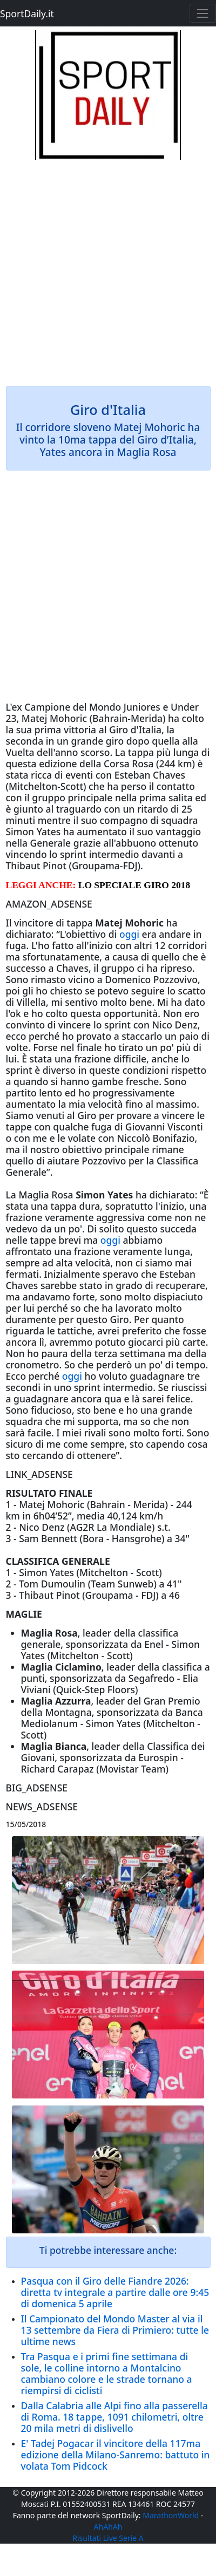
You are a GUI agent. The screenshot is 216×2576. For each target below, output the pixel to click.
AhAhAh (108, 2527)
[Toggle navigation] (203, 13)
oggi (129, 934)
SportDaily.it (27, 13)
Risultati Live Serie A (108, 2538)
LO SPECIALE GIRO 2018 (134, 885)
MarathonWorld (171, 2515)
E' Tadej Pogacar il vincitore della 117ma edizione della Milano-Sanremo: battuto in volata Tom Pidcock (115, 2454)
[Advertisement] (108, 268)
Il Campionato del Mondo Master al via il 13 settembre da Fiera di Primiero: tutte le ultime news (115, 2330)
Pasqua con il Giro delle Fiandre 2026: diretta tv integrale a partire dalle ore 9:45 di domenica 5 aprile (115, 2292)
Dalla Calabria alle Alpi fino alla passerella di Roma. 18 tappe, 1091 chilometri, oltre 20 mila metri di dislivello (114, 2417)
